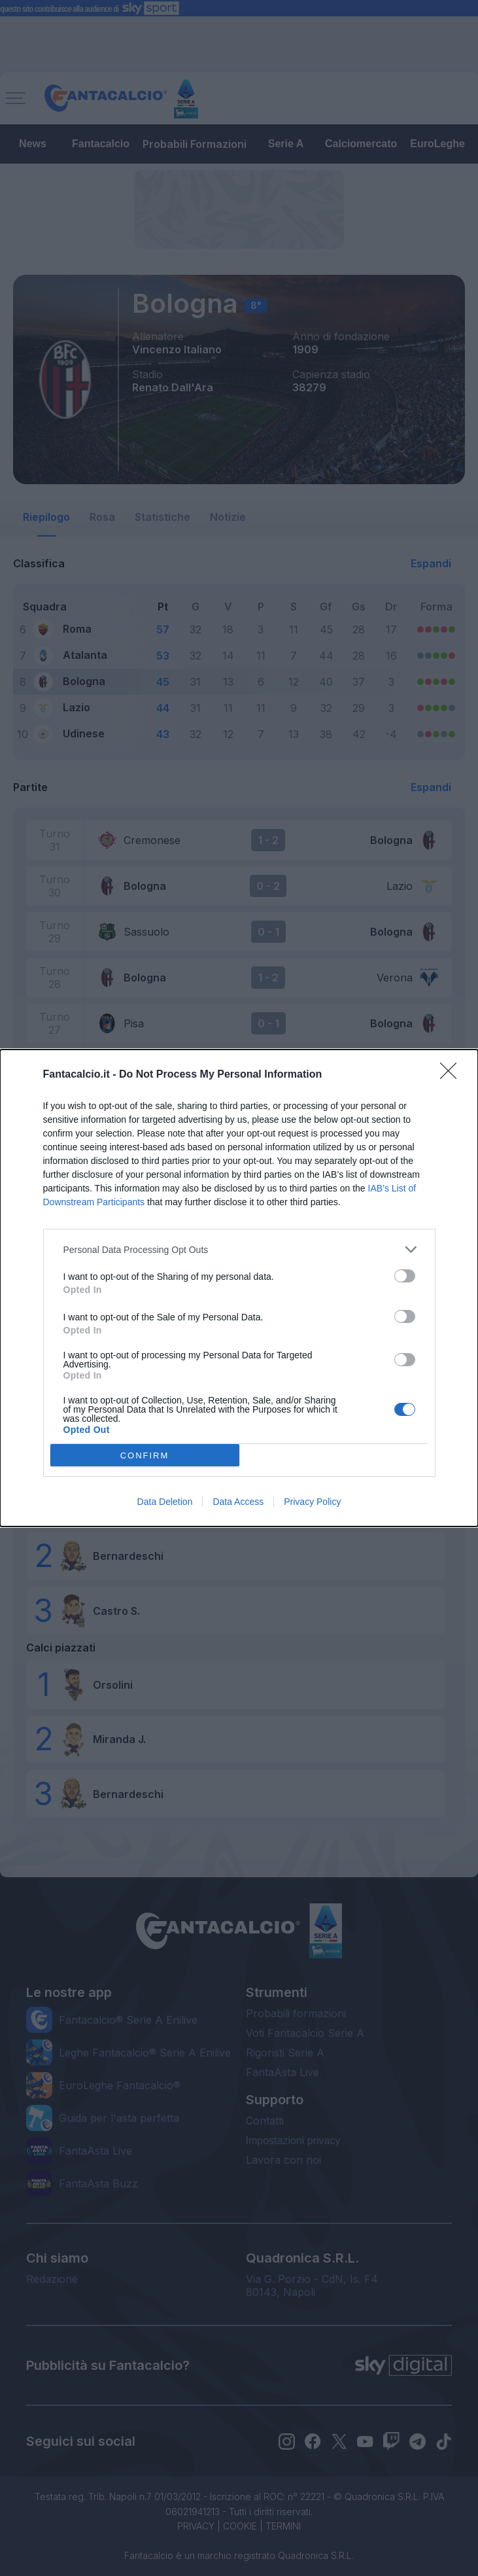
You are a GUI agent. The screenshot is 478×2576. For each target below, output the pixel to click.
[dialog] (239, 1288)
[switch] (404, 1275)
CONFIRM (144, 1455)
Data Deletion (165, 1501)
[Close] (452, 1075)
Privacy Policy (312, 1501)
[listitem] (239, 1249)
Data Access (238, 1501)
